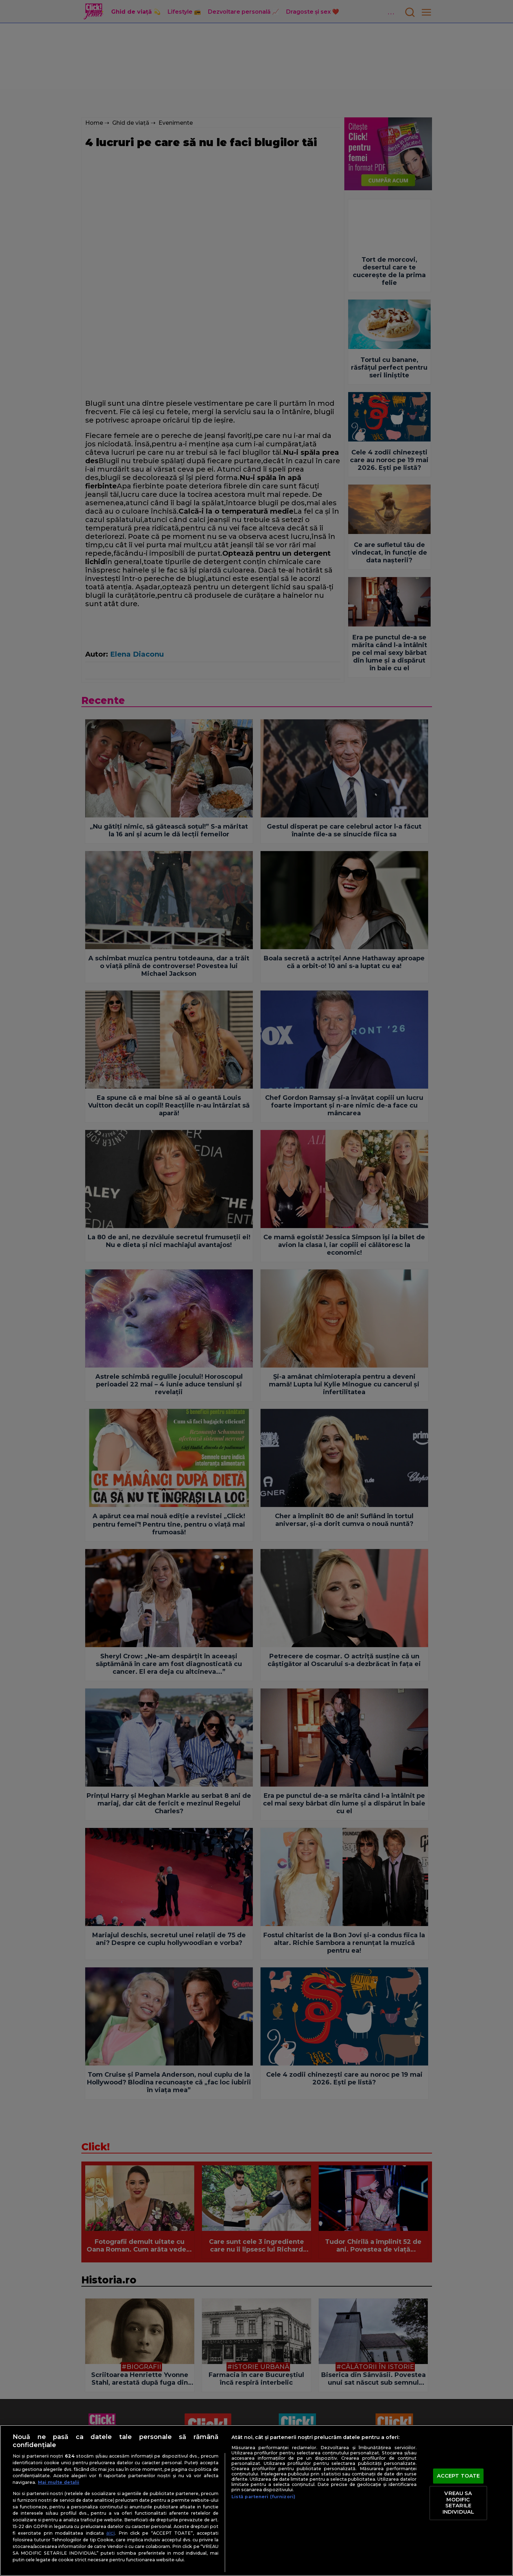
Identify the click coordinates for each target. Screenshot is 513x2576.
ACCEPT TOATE (458, 2476)
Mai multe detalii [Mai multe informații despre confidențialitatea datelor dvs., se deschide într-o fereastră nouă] (58, 2482)
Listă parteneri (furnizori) (263, 2496)
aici (110, 2533)
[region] (256, 2500)
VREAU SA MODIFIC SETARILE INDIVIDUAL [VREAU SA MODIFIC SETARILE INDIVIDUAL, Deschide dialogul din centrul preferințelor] (458, 2503)
